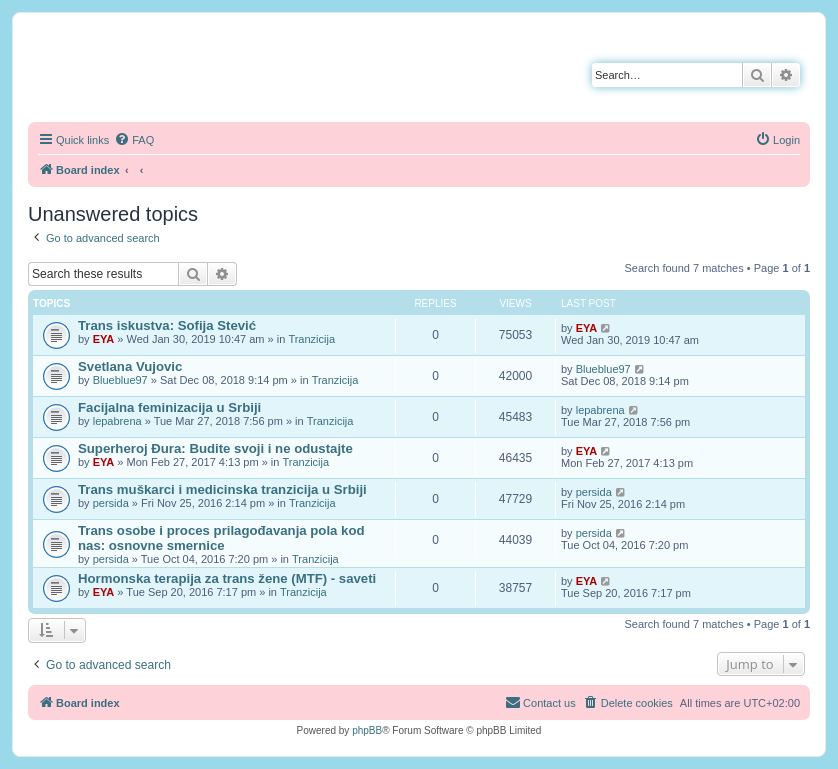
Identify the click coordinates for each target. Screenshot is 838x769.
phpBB (367, 730)
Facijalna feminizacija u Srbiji (169, 407)
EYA (104, 339)
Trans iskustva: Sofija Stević (167, 325)
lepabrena (117, 421)
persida (111, 503)
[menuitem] (134, 140)
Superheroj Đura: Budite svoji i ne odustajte (215, 448)
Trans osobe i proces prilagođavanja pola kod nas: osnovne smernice (221, 538)
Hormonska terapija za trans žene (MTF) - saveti (227, 578)
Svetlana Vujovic (130, 366)
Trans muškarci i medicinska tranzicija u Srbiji (222, 489)
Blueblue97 (120, 380)
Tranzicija (311, 339)
